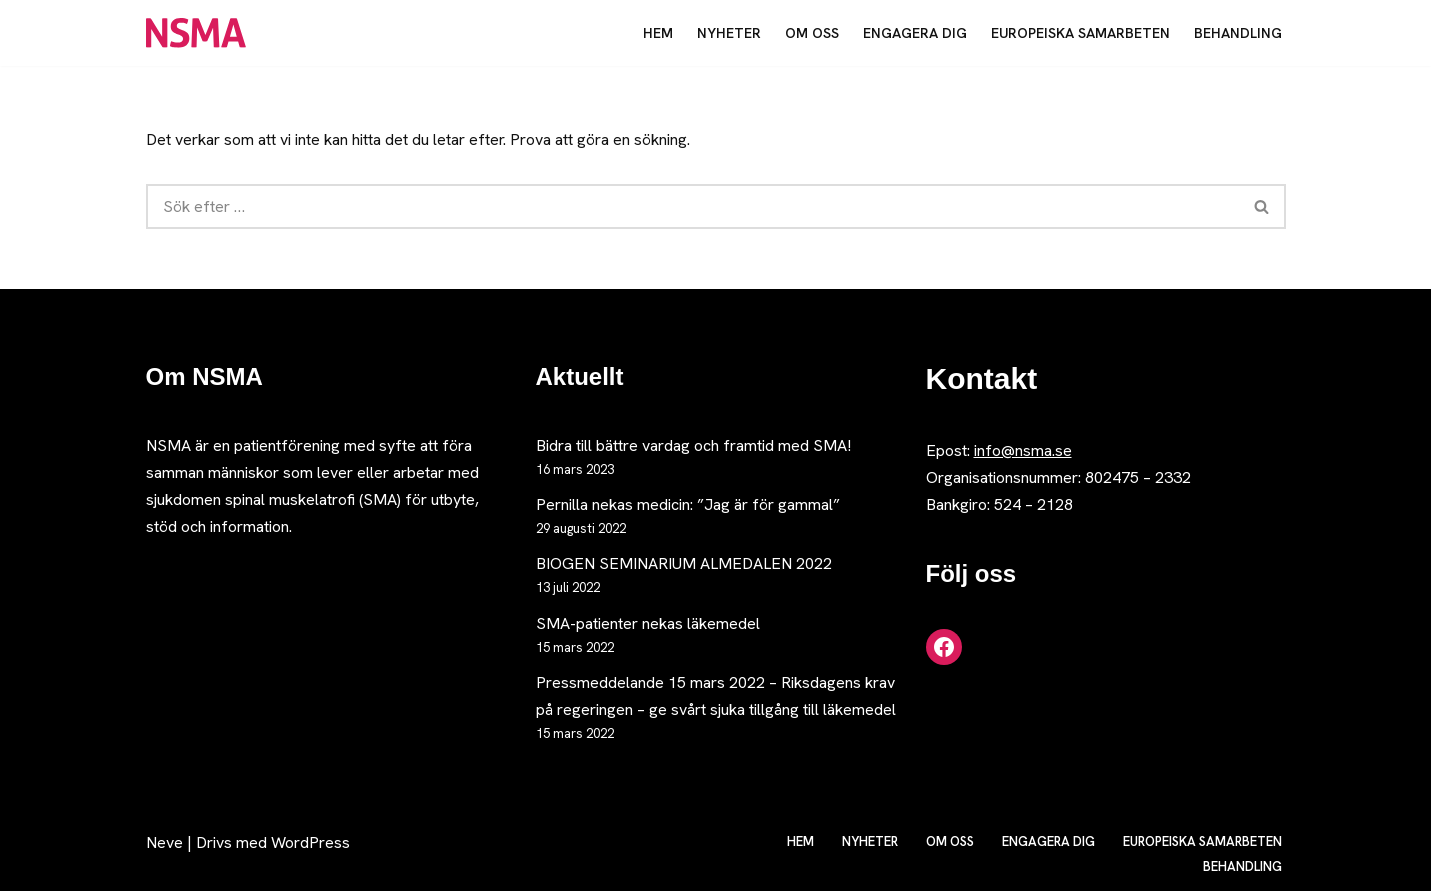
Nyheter (729, 33)
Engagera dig (915, 33)
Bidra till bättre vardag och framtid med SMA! (693, 445)
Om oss (812, 33)
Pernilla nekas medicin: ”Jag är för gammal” (688, 504)
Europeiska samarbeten (1080, 33)
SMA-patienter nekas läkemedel (648, 623)
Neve (164, 842)
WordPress (310, 842)
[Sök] (692, 206)
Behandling (1238, 33)
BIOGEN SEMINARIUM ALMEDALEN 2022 (684, 563)
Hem (658, 33)
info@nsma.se (1023, 450)
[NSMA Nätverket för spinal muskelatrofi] (201, 33)
